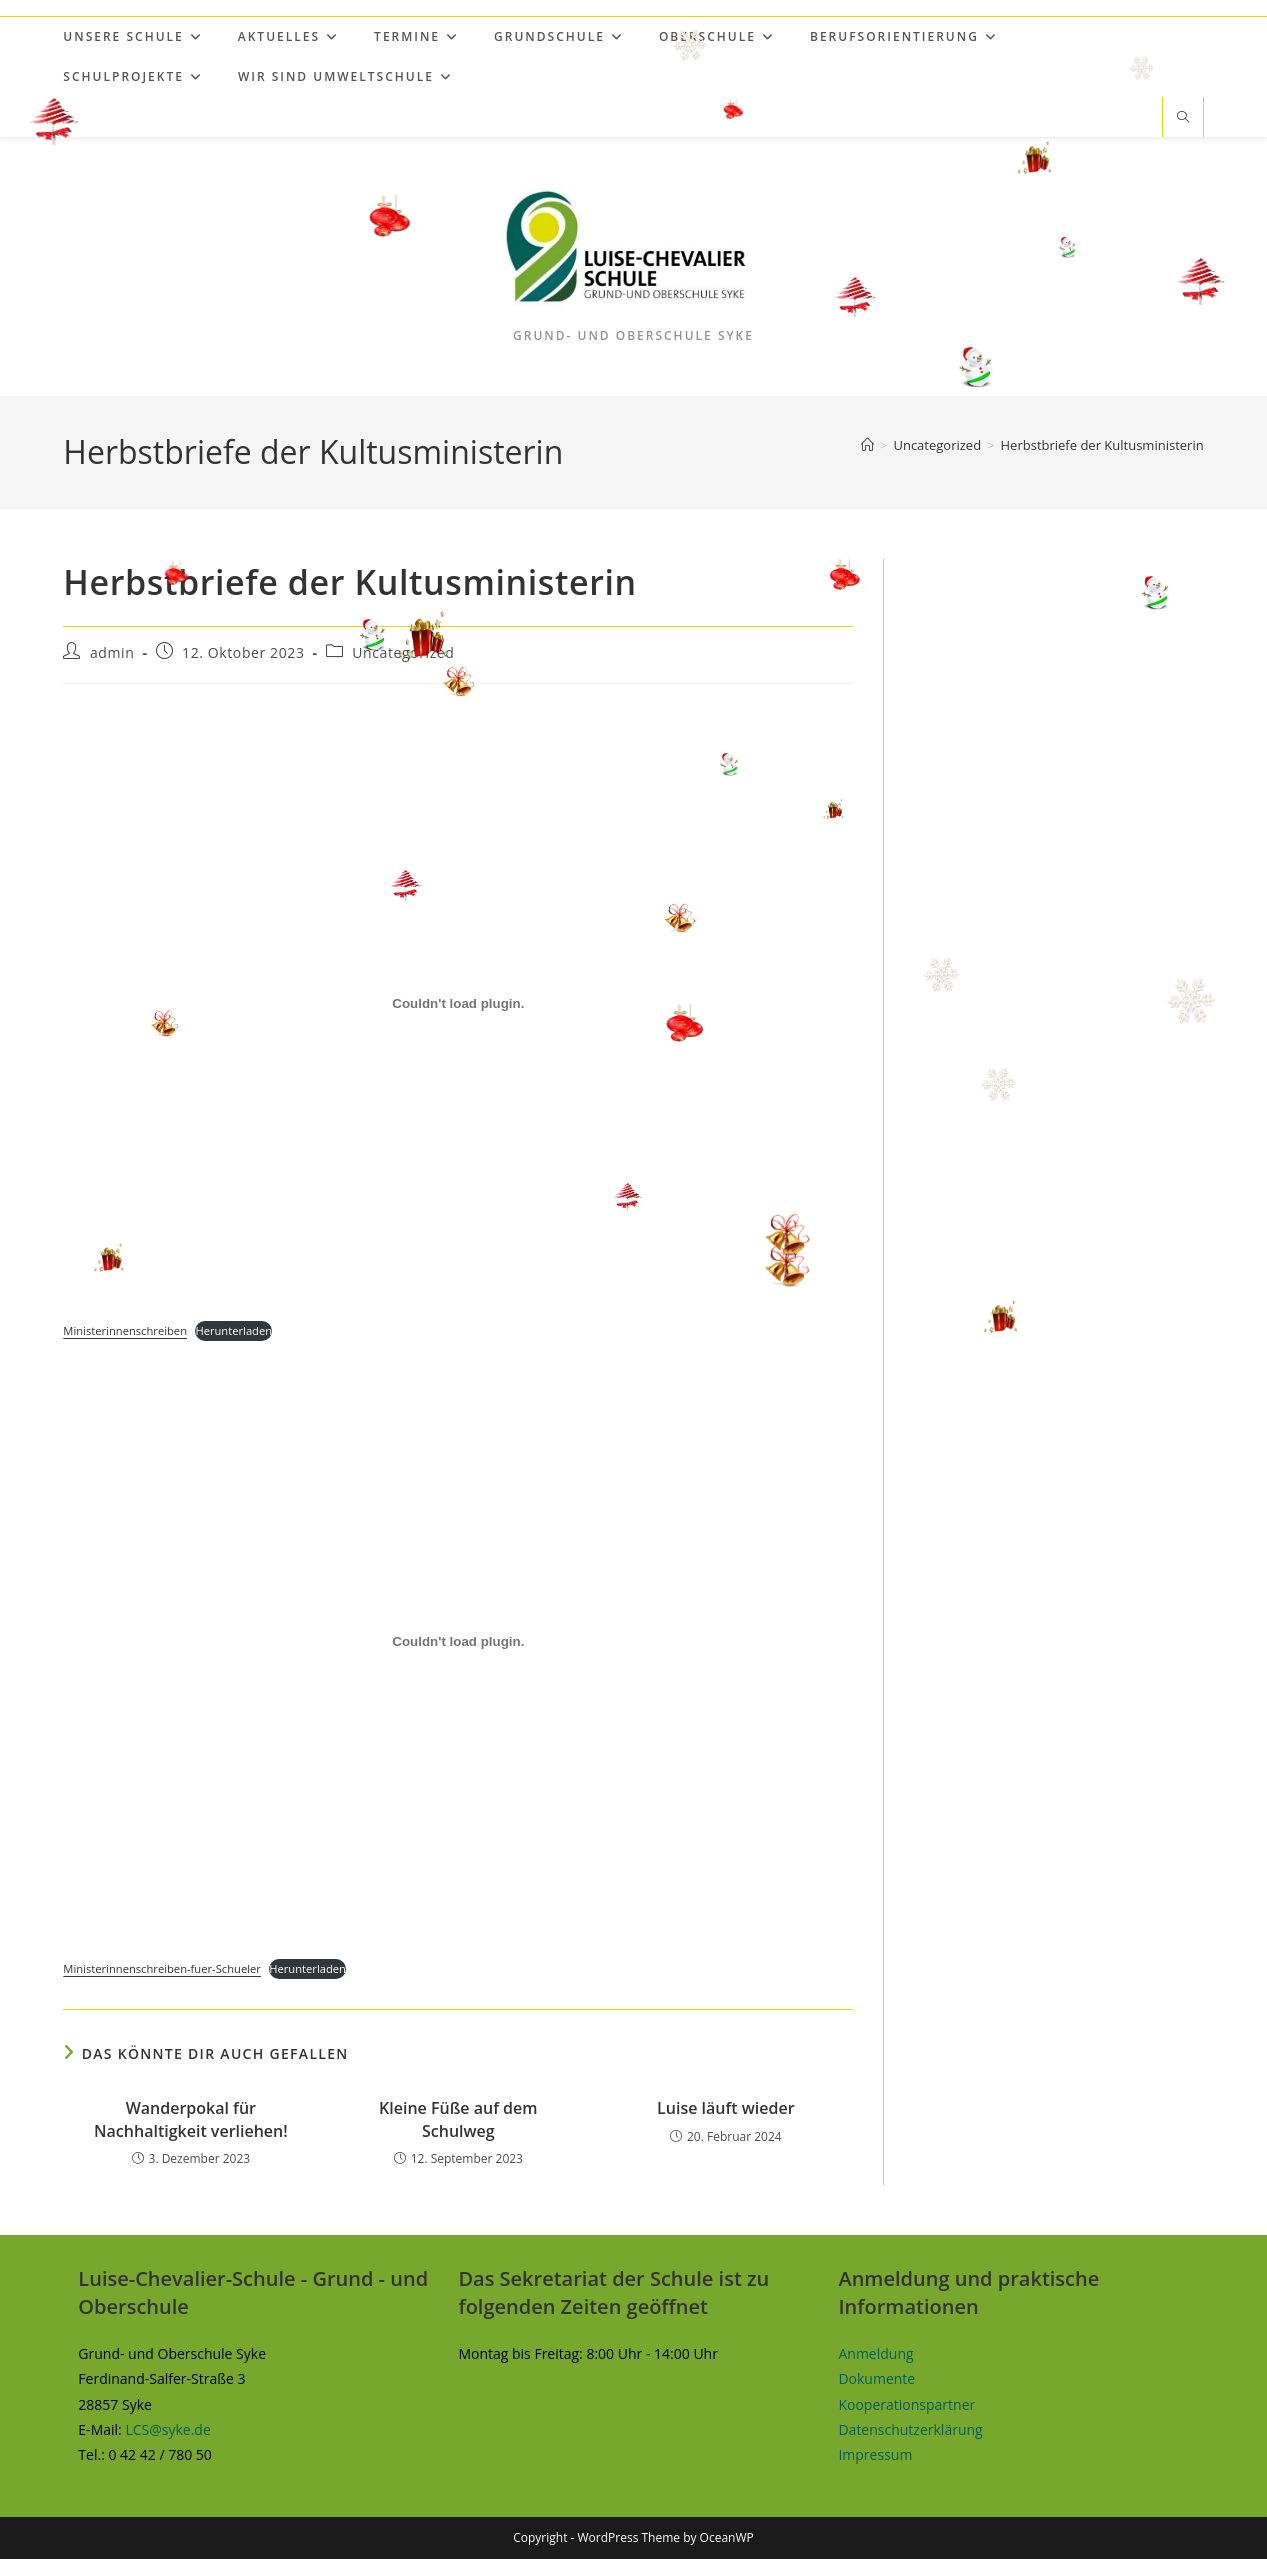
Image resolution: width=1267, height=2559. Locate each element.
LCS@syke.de (167, 2429)
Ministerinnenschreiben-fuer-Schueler (162, 1968)
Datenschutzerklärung (910, 2429)
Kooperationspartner (906, 2404)
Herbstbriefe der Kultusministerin (1102, 445)
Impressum (875, 2454)
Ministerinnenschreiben (125, 1330)
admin (112, 652)
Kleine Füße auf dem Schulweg (458, 2119)
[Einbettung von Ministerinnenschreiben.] (458, 1004)
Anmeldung (875, 2353)
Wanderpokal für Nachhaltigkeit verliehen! (191, 2119)
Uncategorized (403, 652)
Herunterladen (233, 1330)
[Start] (867, 445)
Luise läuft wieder (725, 2108)
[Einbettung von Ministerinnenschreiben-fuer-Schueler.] (458, 1641)
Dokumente (876, 2378)
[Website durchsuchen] (1183, 118)
